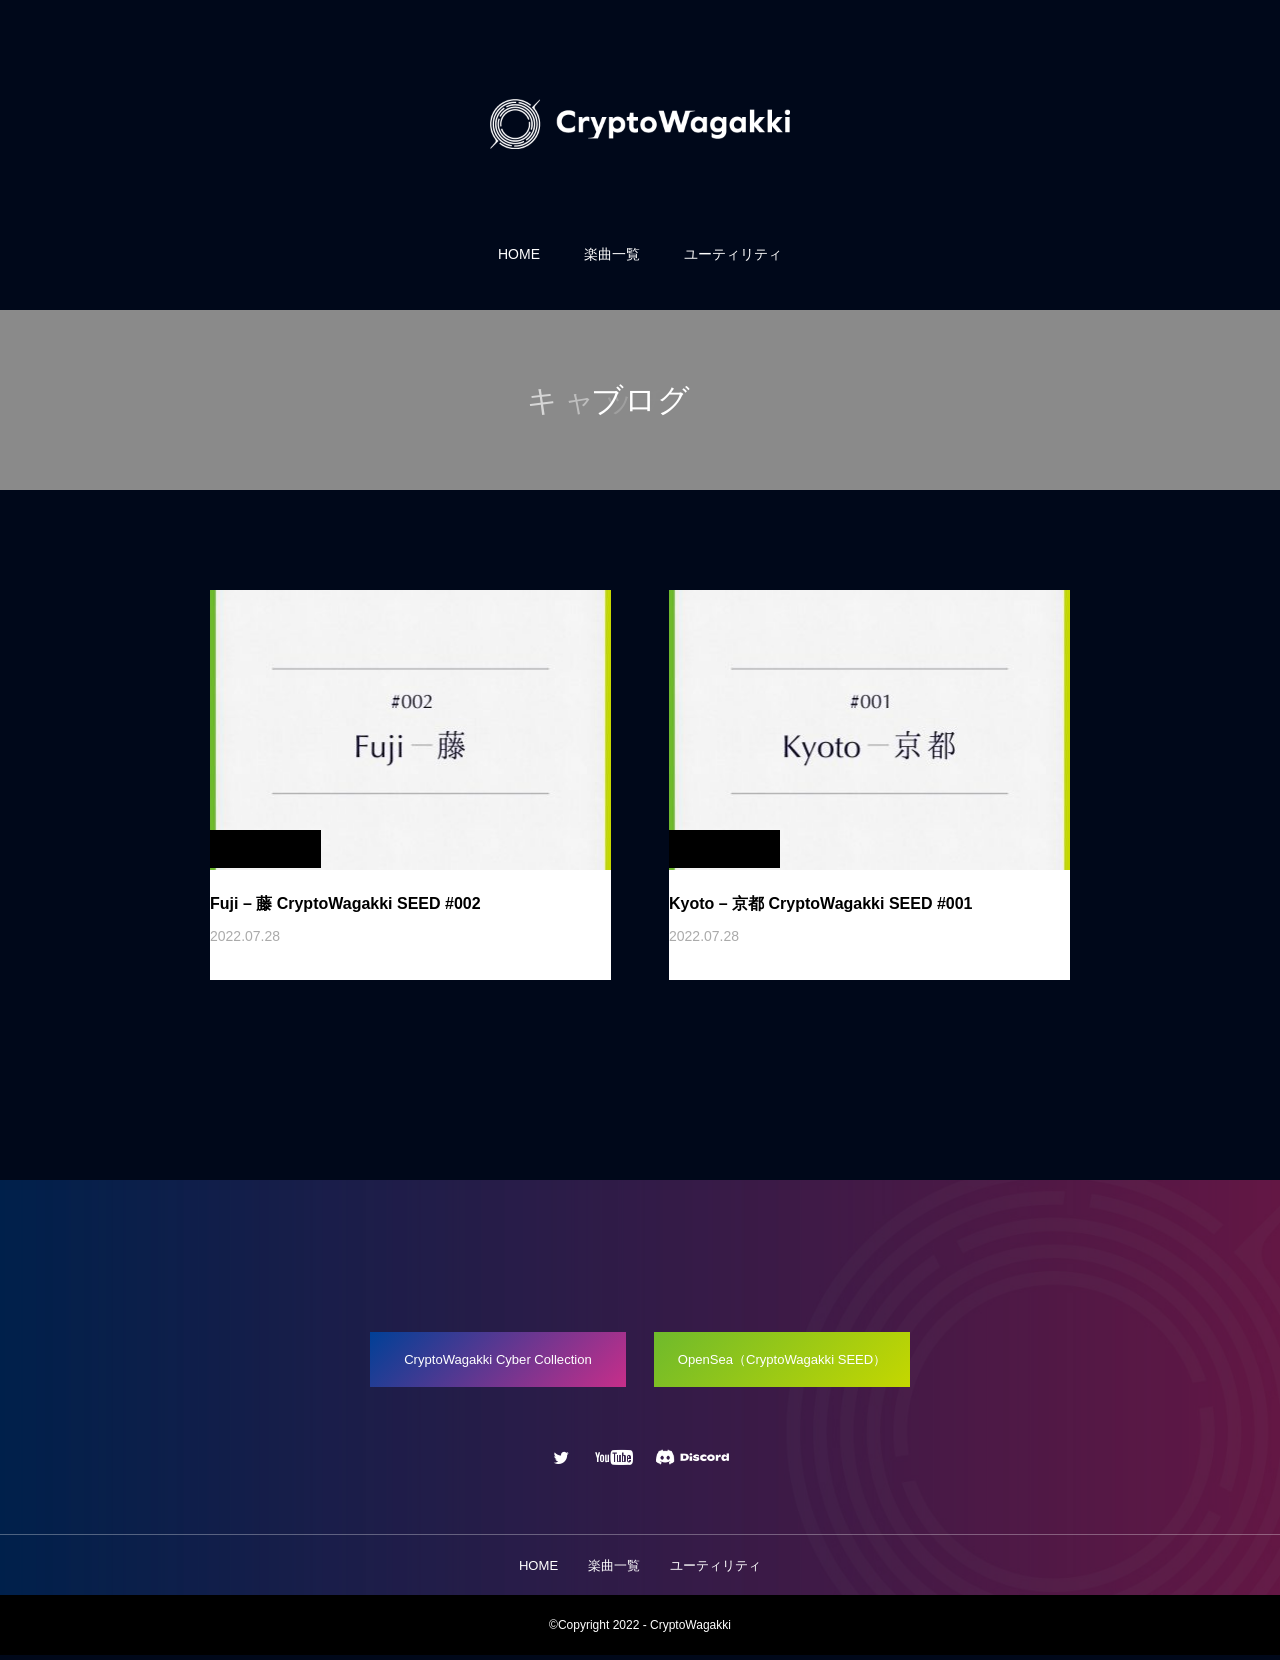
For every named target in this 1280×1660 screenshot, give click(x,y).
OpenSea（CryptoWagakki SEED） (789, 1362)
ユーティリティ (733, 254)
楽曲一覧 (612, 254)
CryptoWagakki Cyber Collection (489, 1362)
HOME (519, 254)
